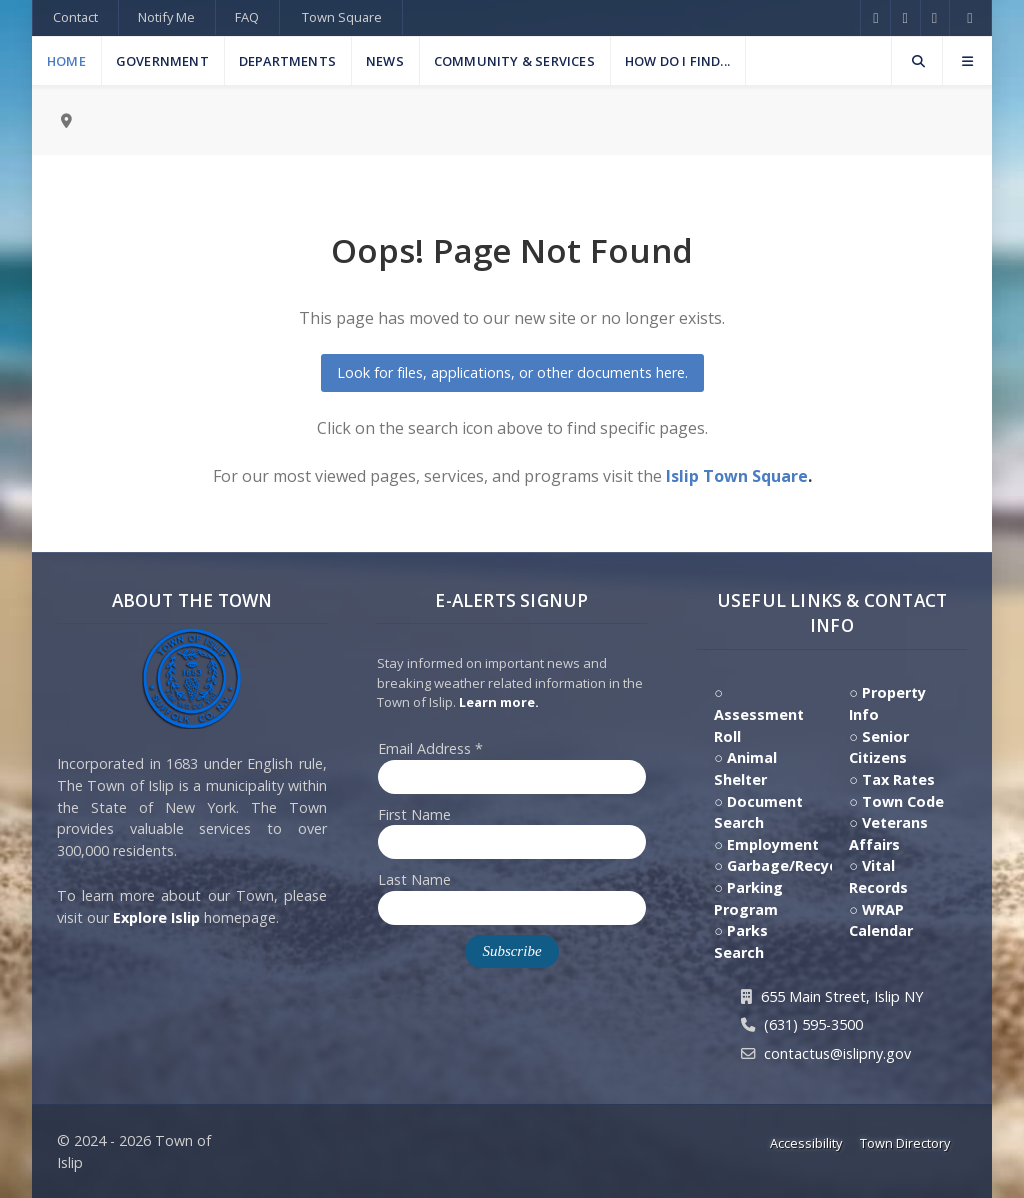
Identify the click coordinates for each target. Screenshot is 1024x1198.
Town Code (903, 801)
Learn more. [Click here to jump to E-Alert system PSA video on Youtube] (499, 702)
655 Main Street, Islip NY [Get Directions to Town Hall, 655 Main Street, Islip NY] (842, 996)
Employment (773, 844)
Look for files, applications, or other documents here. (512, 372)
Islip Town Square (737, 476)
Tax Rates (898, 779)
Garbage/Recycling (795, 865)
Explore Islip (156, 917)
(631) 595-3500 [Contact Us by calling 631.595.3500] (813, 1024)
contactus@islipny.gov (837, 1053)
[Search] (917, 61)
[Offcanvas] (967, 61)
